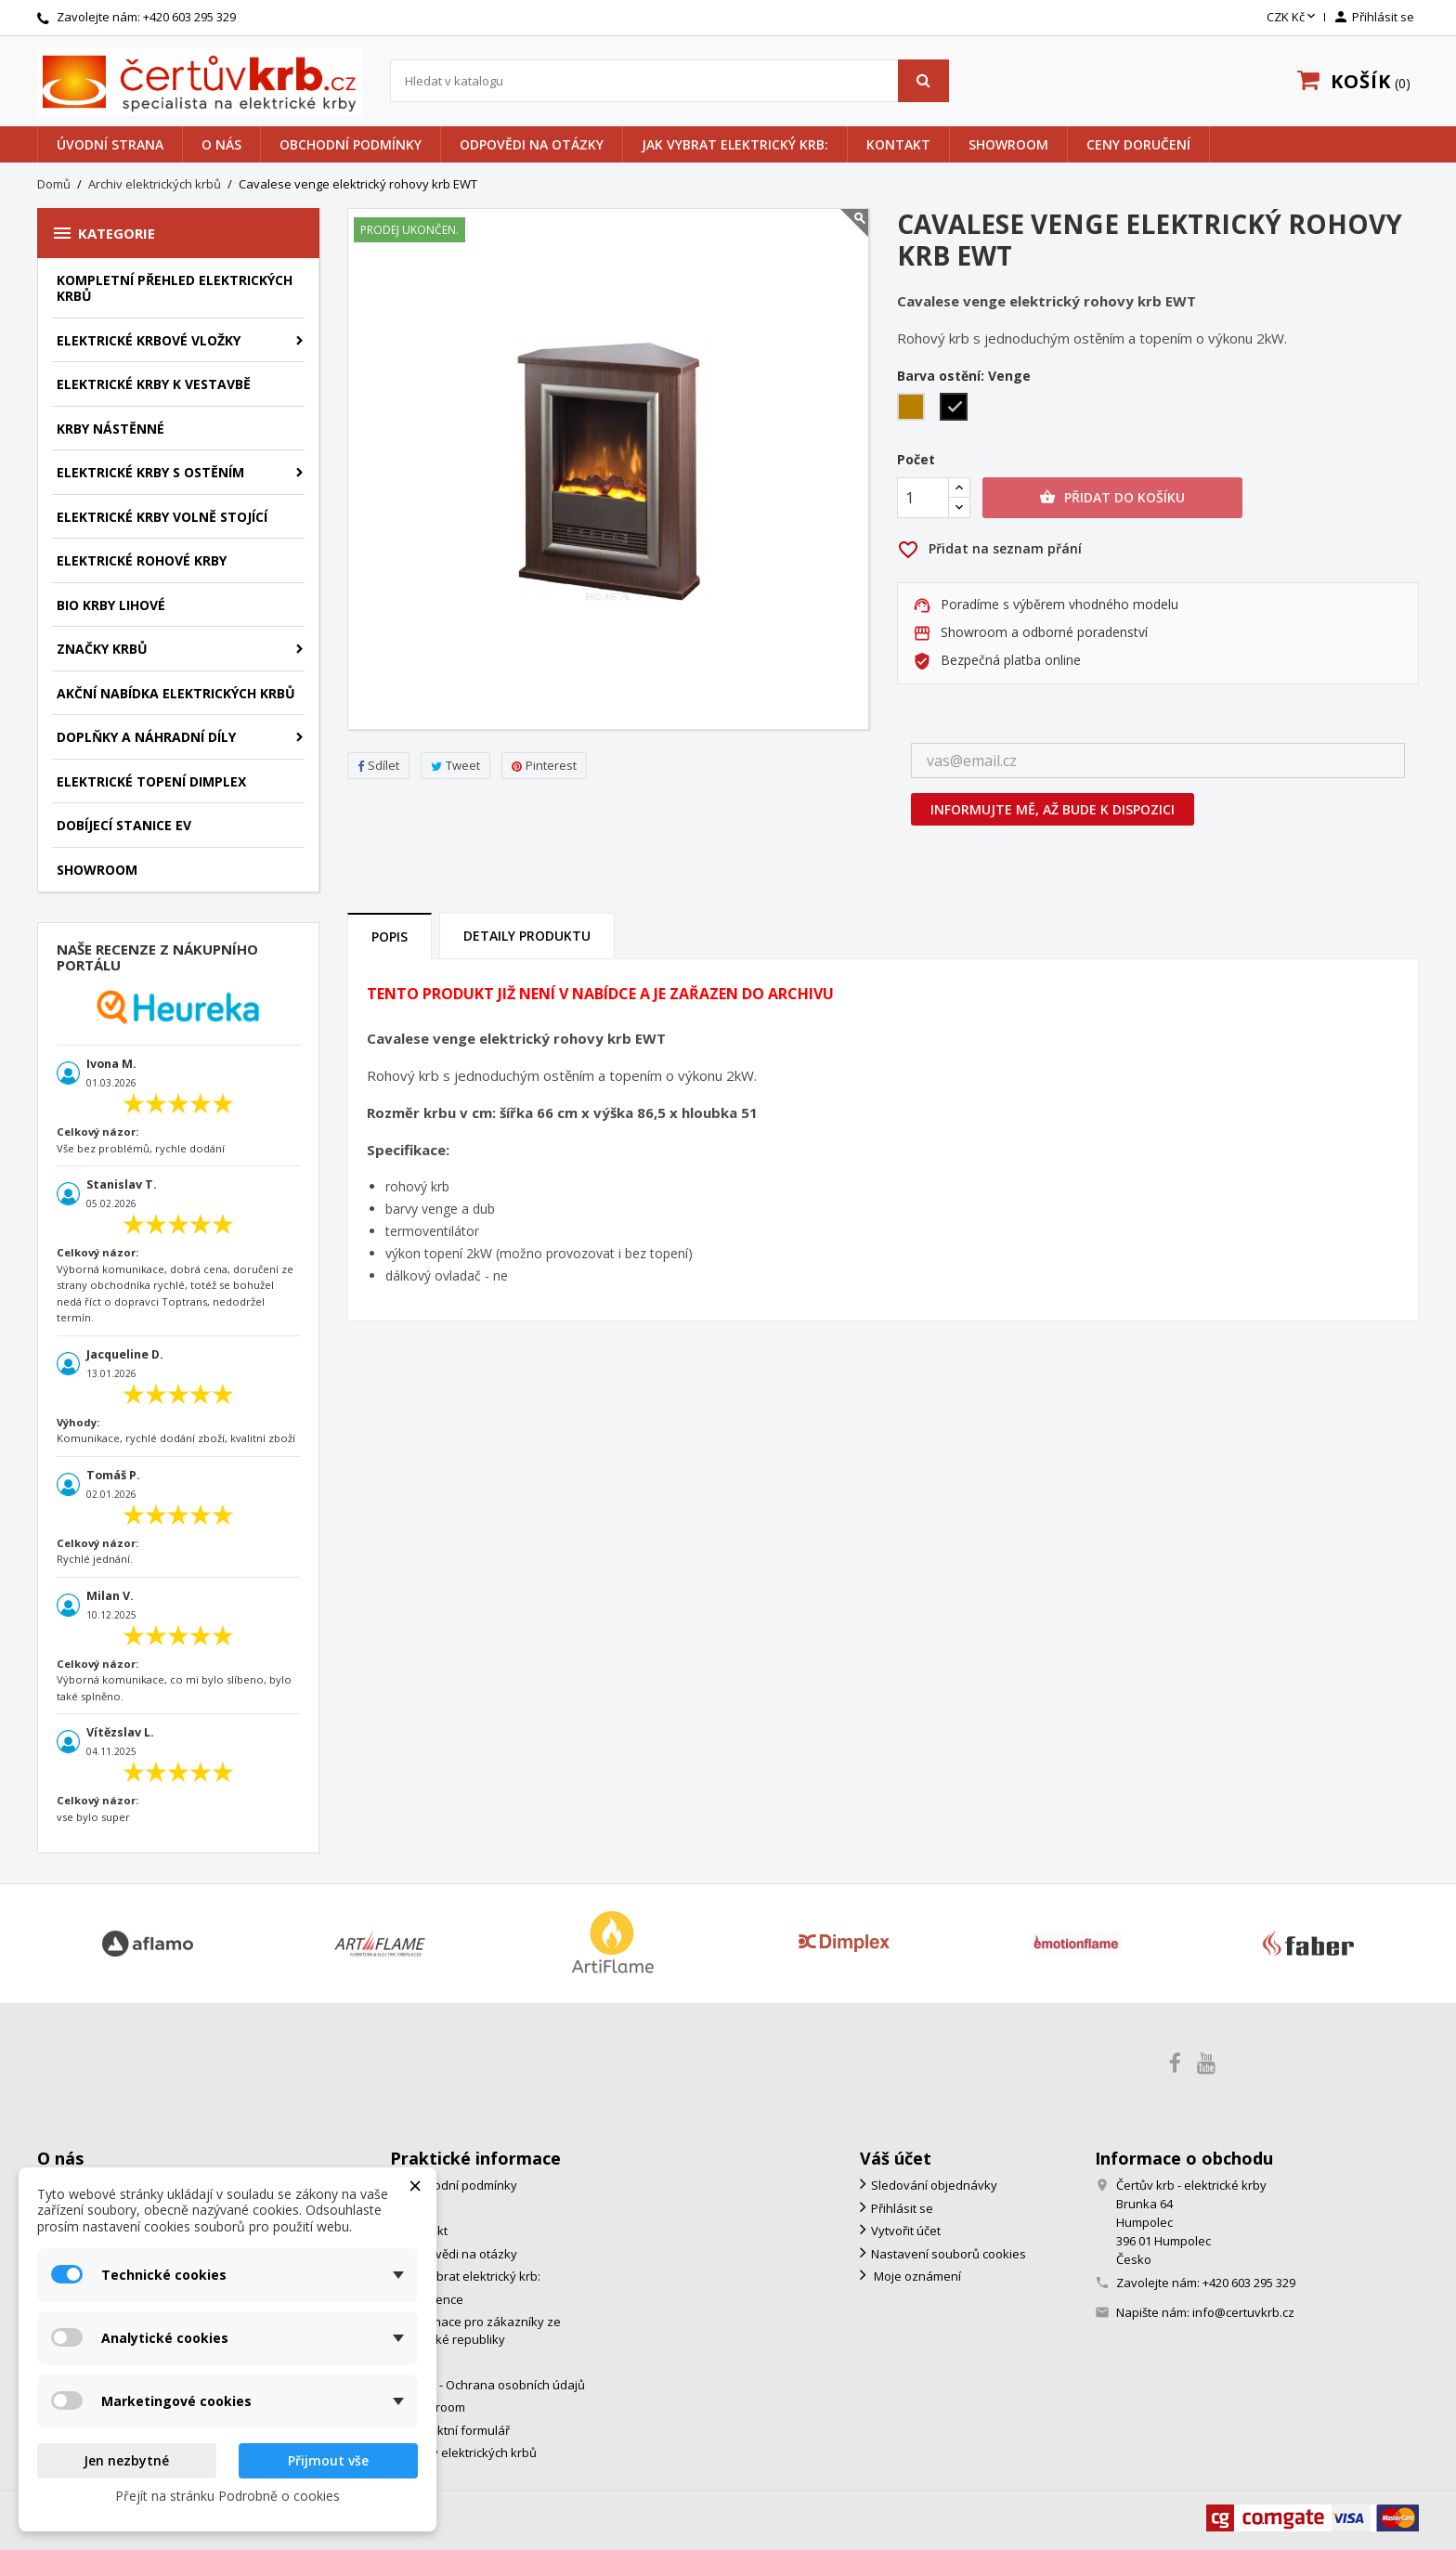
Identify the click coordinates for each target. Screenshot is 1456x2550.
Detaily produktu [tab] (527, 935)
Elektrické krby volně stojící (162, 517)
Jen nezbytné (126, 2460)
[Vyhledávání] (670, 80)
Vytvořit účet (906, 2230)
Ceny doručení (1138, 144)
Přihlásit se (902, 2208)
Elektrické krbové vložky (148, 340)
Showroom (1008, 144)
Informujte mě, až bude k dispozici (1052, 809)
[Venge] (957, 409)
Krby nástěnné (110, 428)
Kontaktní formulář (455, 2430)
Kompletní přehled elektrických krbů (174, 288)
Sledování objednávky (934, 2185)
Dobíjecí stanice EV (124, 825)
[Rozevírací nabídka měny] (1293, 17)
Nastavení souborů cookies (948, 2253)
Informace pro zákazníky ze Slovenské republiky (475, 2330)
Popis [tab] (389, 936)
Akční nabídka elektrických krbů (176, 693)
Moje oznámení (916, 2276)
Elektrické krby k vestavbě (154, 384)
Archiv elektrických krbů (469, 2452)
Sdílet (378, 765)
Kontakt (898, 144)
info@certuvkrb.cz (1243, 2312)
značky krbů (102, 648)
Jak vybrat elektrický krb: (735, 144)
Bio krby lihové (111, 605)
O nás (221, 144)
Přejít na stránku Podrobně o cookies (227, 2495)
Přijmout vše (328, 2460)
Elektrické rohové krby (142, 560)
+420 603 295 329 (189, 16)
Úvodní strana (110, 144)
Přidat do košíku (1112, 497)
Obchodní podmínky (351, 144)
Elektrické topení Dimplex (151, 781)
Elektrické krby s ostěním (150, 472)
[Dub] (914, 409)
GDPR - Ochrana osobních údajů (493, 2384)
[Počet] (923, 497)
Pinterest (544, 765)
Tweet (455, 765)
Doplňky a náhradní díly (146, 737)
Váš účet (895, 2158)
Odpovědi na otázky (532, 144)
